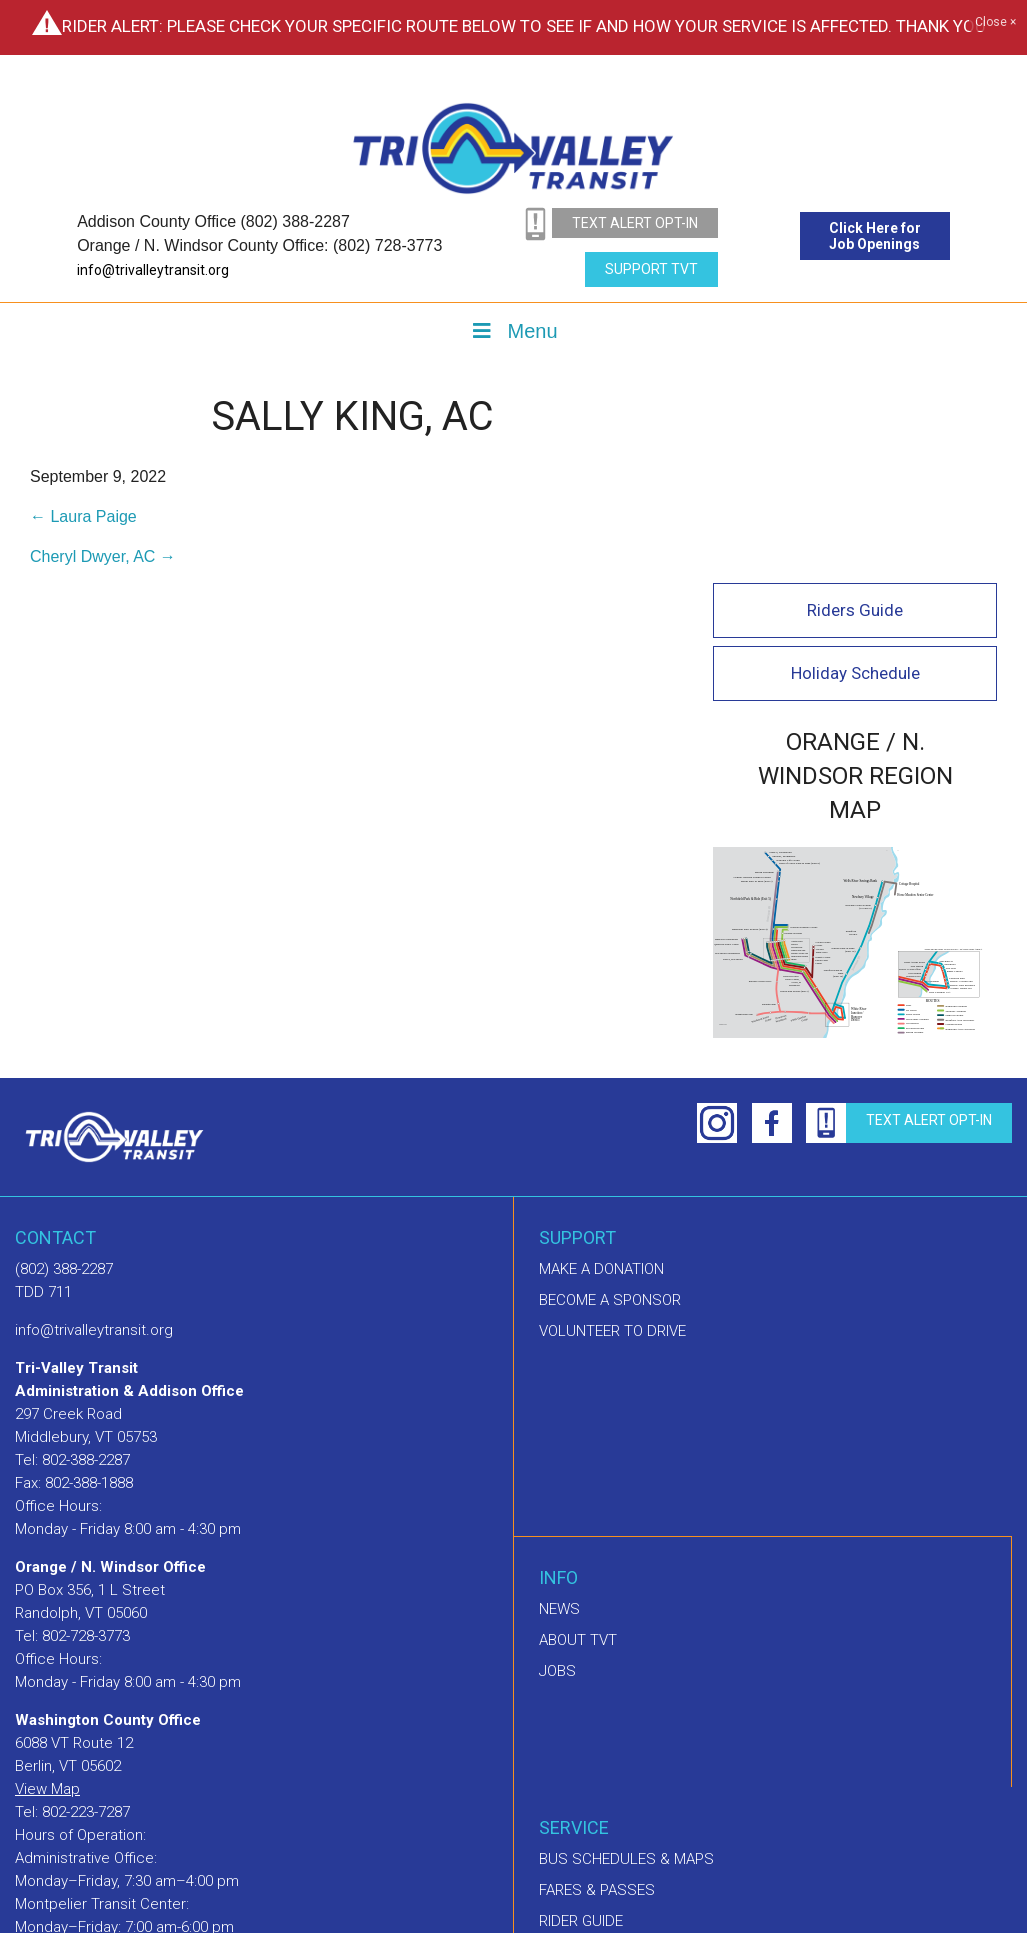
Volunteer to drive (612, 1137)
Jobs (557, 1477)
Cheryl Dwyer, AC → (103, 556)
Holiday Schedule (858, 484)
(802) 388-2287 (64, 1075)
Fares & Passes (597, 1696)
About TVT (578, 1446)
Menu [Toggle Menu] (513, 331)
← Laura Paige (83, 516)
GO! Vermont (586, 1789)
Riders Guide (858, 421)
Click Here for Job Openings (875, 236)
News (559, 1415)
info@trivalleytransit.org (153, 270)
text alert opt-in (635, 223)
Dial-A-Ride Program (613, 1758)
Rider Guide (581, 1727)
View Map (47, 1595)
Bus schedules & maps (626, 1665)
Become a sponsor (610, 1106)
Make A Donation (601, 1075)
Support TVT (651, 269)
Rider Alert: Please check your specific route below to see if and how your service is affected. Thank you (524, 26)
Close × (995, 23)
